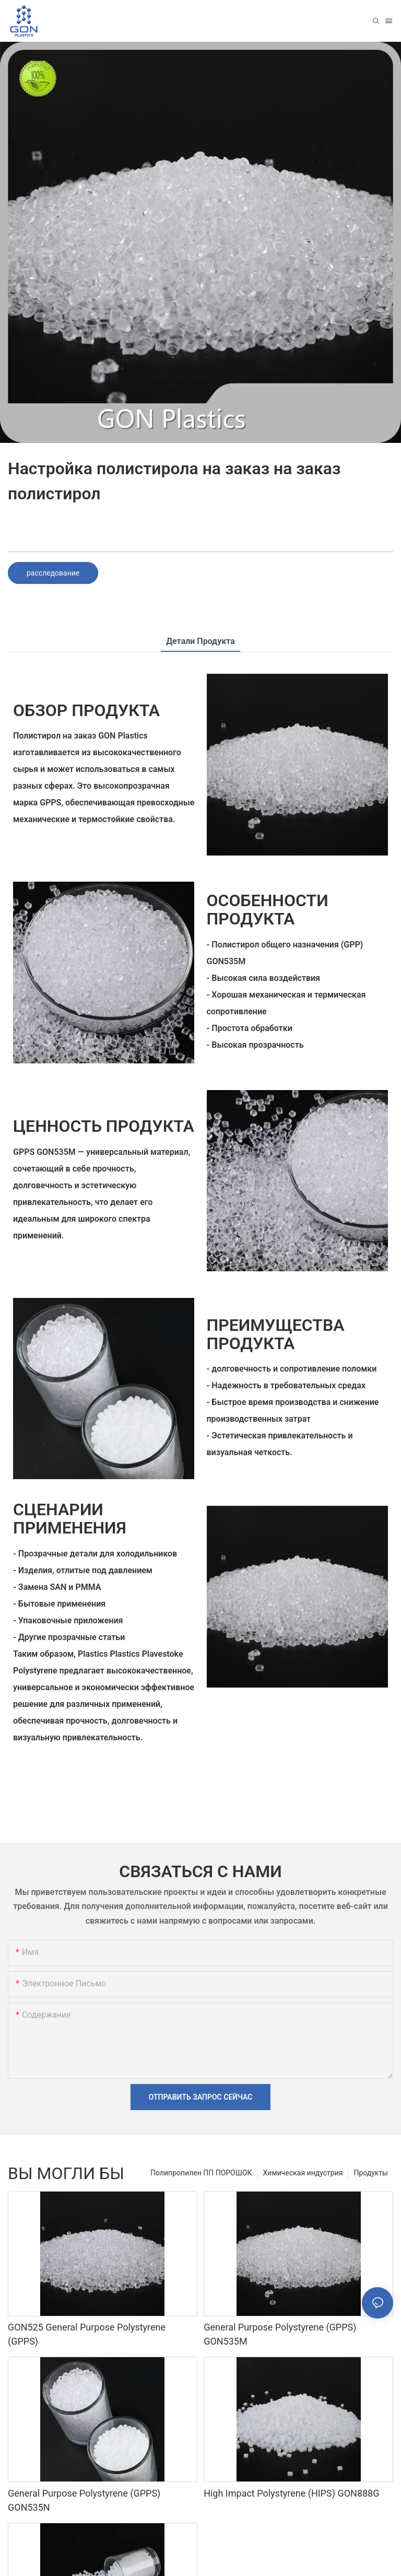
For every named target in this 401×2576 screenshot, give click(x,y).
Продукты (370, 2173)
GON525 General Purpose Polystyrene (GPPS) (87, 2334)
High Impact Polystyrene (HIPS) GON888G (291, 2493)
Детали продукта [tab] (200, 641)
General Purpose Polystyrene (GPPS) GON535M (280, 2334)
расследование (53, 573)
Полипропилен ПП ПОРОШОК (201, 2173)
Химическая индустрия (303, 2173)
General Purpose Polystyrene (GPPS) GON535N (84, 2500)
